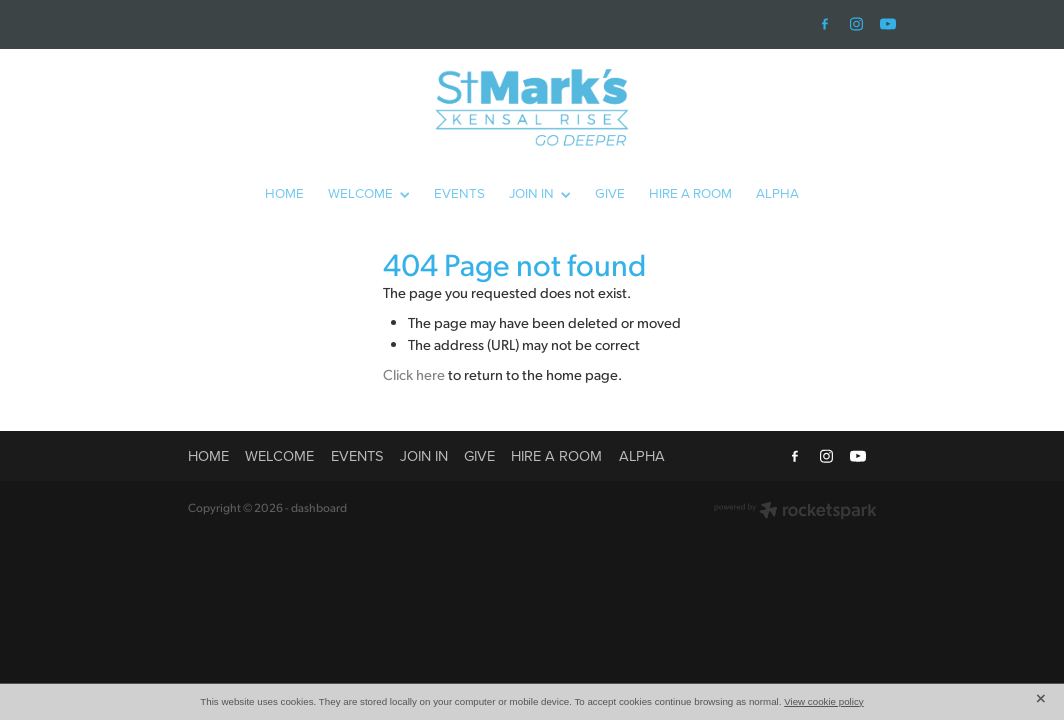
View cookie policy (824, 701)
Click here (414, 374)
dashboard (319, 507)
